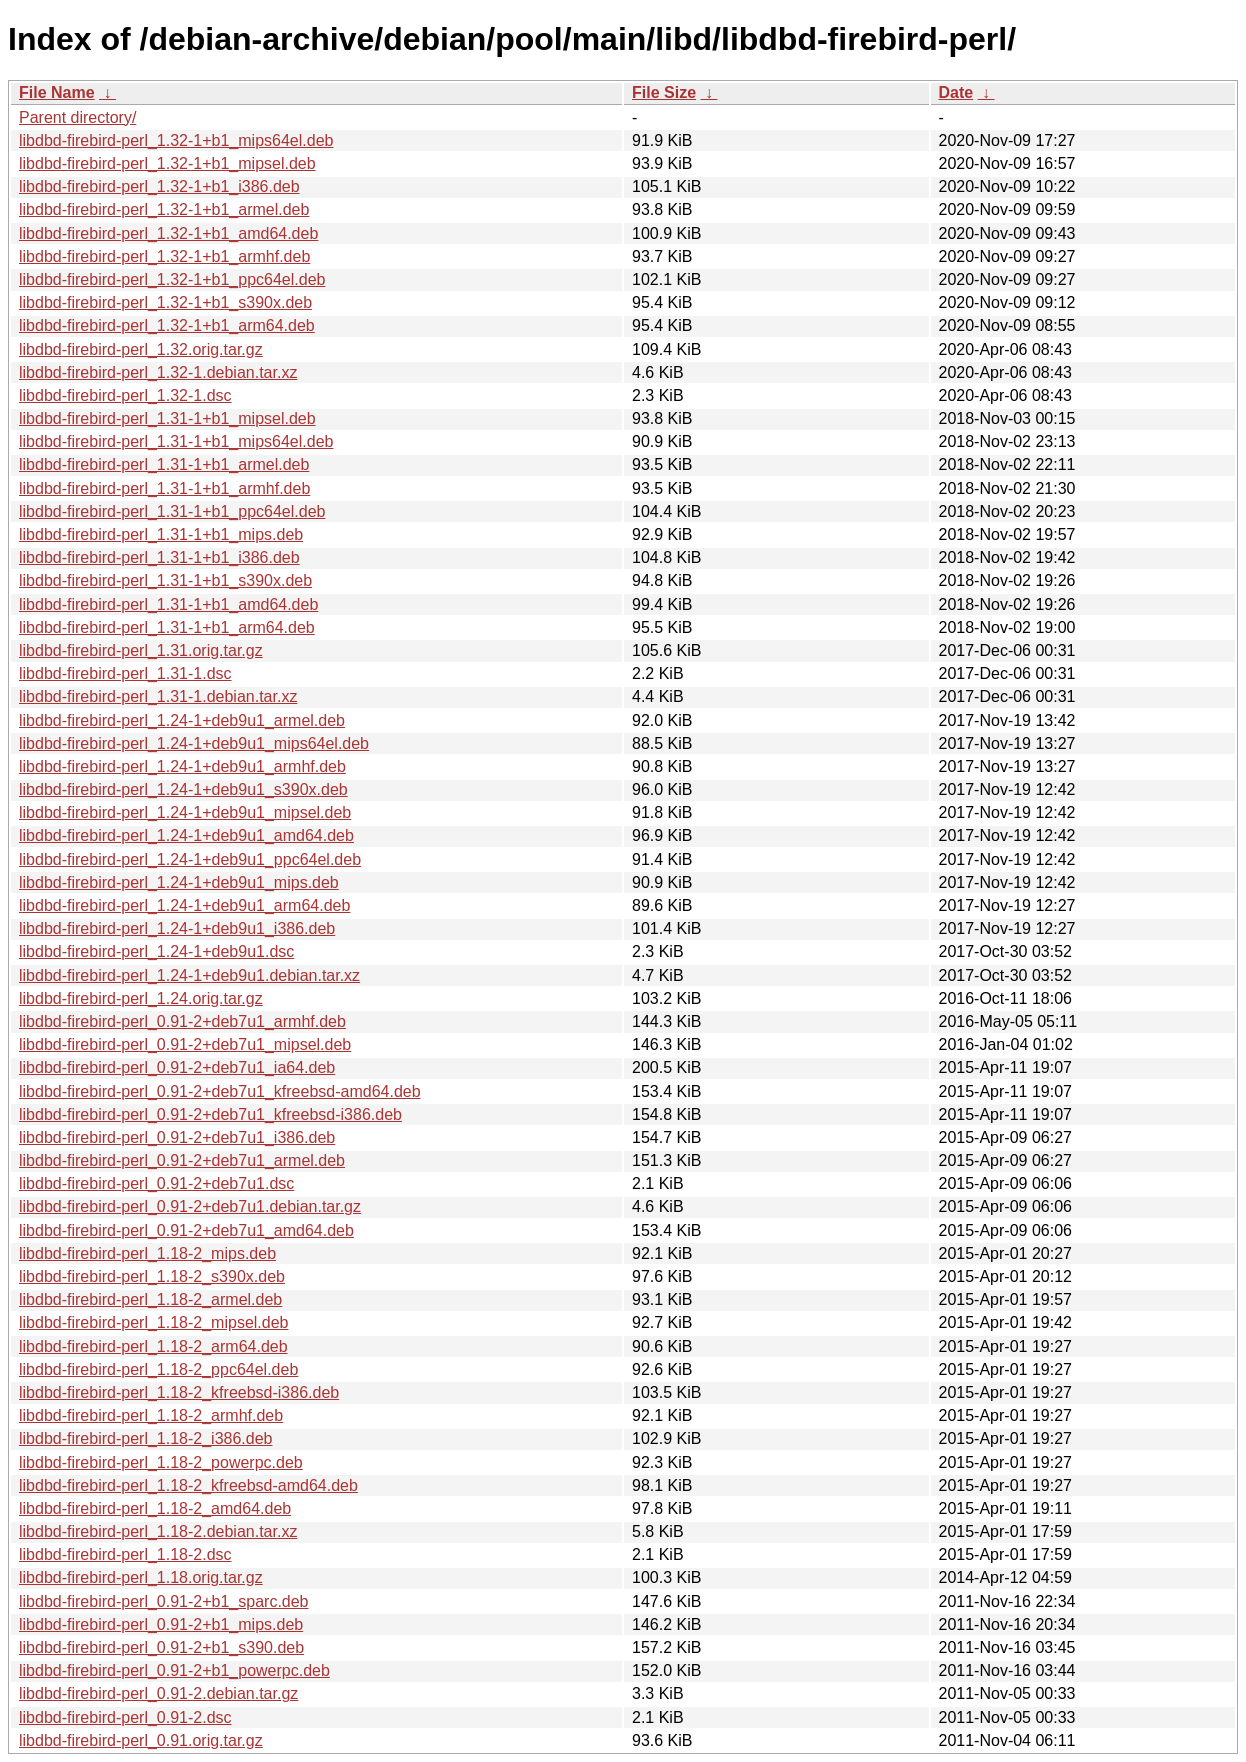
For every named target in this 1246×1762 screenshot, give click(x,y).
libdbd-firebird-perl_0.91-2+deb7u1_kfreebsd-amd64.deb (220, 1091)
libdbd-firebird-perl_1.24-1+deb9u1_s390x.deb (183, 789)
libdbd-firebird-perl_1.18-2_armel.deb (150, 1299)
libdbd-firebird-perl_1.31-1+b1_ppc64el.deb (172, 511)
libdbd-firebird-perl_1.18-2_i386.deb (146, 1438)
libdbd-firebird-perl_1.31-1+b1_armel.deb (164, 464)
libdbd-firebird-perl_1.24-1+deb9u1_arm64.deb (184, 905)
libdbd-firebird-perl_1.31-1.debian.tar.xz (158, 696)
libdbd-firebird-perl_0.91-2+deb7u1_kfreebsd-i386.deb (210, 1114)
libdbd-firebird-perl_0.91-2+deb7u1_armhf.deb (182, 1021)
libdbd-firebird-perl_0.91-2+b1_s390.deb (161, 1647)
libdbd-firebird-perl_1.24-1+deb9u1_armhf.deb (182, 766)
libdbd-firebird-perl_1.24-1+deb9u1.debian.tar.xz (189, 975)
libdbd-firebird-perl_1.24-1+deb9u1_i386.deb (177, 928)
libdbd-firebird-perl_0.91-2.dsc (125, 1717)
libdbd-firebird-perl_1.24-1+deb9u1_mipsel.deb (185, 812)
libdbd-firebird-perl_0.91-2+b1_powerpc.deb (174, 1670)
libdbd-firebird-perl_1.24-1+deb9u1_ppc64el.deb (190, 859)
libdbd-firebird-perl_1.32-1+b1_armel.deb (164, 209)
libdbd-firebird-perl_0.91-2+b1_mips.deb (161, 1624)
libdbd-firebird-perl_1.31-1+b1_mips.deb (161, 534)
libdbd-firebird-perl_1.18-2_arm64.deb (153, 1346)
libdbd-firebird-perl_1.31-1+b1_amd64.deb (168, 604)
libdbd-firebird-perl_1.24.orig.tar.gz (141, 998)
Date (956, 92)
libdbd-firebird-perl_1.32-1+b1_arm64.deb (167, 325)
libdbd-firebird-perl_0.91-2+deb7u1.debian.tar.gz (190, 1206)
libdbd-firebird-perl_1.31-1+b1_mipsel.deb (167, 418)
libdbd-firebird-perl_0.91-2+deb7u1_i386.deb (177, 1137)
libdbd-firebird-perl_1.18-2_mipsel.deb (153, 1322)
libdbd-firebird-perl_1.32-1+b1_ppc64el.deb (172, 279)
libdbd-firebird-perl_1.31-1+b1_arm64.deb (167, 627)
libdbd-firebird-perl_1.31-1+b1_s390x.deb (165, 580)
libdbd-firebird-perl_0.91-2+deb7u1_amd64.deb (186, 1230)
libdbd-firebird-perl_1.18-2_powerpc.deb (161, 1462)
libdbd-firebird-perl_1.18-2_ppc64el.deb (158, 1369)
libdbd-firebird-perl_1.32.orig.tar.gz (141, 349)
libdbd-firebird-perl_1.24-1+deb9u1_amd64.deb (186, 835)
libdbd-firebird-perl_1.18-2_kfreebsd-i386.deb (179, 1392)
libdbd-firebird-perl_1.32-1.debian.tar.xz (158, 372)
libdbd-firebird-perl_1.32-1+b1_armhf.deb (164, 256)
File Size (664, 92)
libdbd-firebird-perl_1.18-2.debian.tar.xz (158, 1531)
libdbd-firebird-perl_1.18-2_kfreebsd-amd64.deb (188, 1485)
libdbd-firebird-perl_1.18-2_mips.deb (147, 1253)
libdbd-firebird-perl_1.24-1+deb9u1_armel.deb (182, 720)
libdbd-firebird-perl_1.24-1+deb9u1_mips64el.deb (194, 743)
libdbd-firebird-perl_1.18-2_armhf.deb (151, 1415)
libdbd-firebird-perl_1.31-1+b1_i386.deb (159, 557)
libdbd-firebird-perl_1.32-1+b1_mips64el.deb (176, 140)
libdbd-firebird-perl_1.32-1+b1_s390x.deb (165, 302)
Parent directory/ (77, 117)
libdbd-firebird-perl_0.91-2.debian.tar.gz (158, 1693)
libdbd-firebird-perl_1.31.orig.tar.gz (141, 650)
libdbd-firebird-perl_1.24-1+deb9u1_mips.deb (179, 882)
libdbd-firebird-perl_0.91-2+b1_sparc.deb (164, 1601)
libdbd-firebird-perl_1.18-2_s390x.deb (152, 1276)
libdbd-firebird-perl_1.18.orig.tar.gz (141, 1577)
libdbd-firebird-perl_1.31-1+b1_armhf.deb (164, 488)
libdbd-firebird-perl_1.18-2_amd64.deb (155, 1508)
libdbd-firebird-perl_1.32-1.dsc (125, 395)
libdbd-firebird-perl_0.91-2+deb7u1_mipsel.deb (185, 1044)
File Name (57, 92)
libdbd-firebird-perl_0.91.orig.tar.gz (141, 1740)
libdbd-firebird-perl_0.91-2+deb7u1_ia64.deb (177, 1067)
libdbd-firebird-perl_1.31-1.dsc (125, 673)
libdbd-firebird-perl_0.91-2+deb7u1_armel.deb (182, 1160)
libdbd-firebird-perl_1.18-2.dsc (125, 1554)
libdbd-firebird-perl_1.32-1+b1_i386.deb (159, 186)
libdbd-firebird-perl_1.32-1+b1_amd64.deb (168, 233)
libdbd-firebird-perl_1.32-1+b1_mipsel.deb (167, 163)
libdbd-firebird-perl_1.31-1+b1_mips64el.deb (176, 441)
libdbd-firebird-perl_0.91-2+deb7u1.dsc (156, 1183)
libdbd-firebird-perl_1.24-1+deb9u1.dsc (156, 951)
